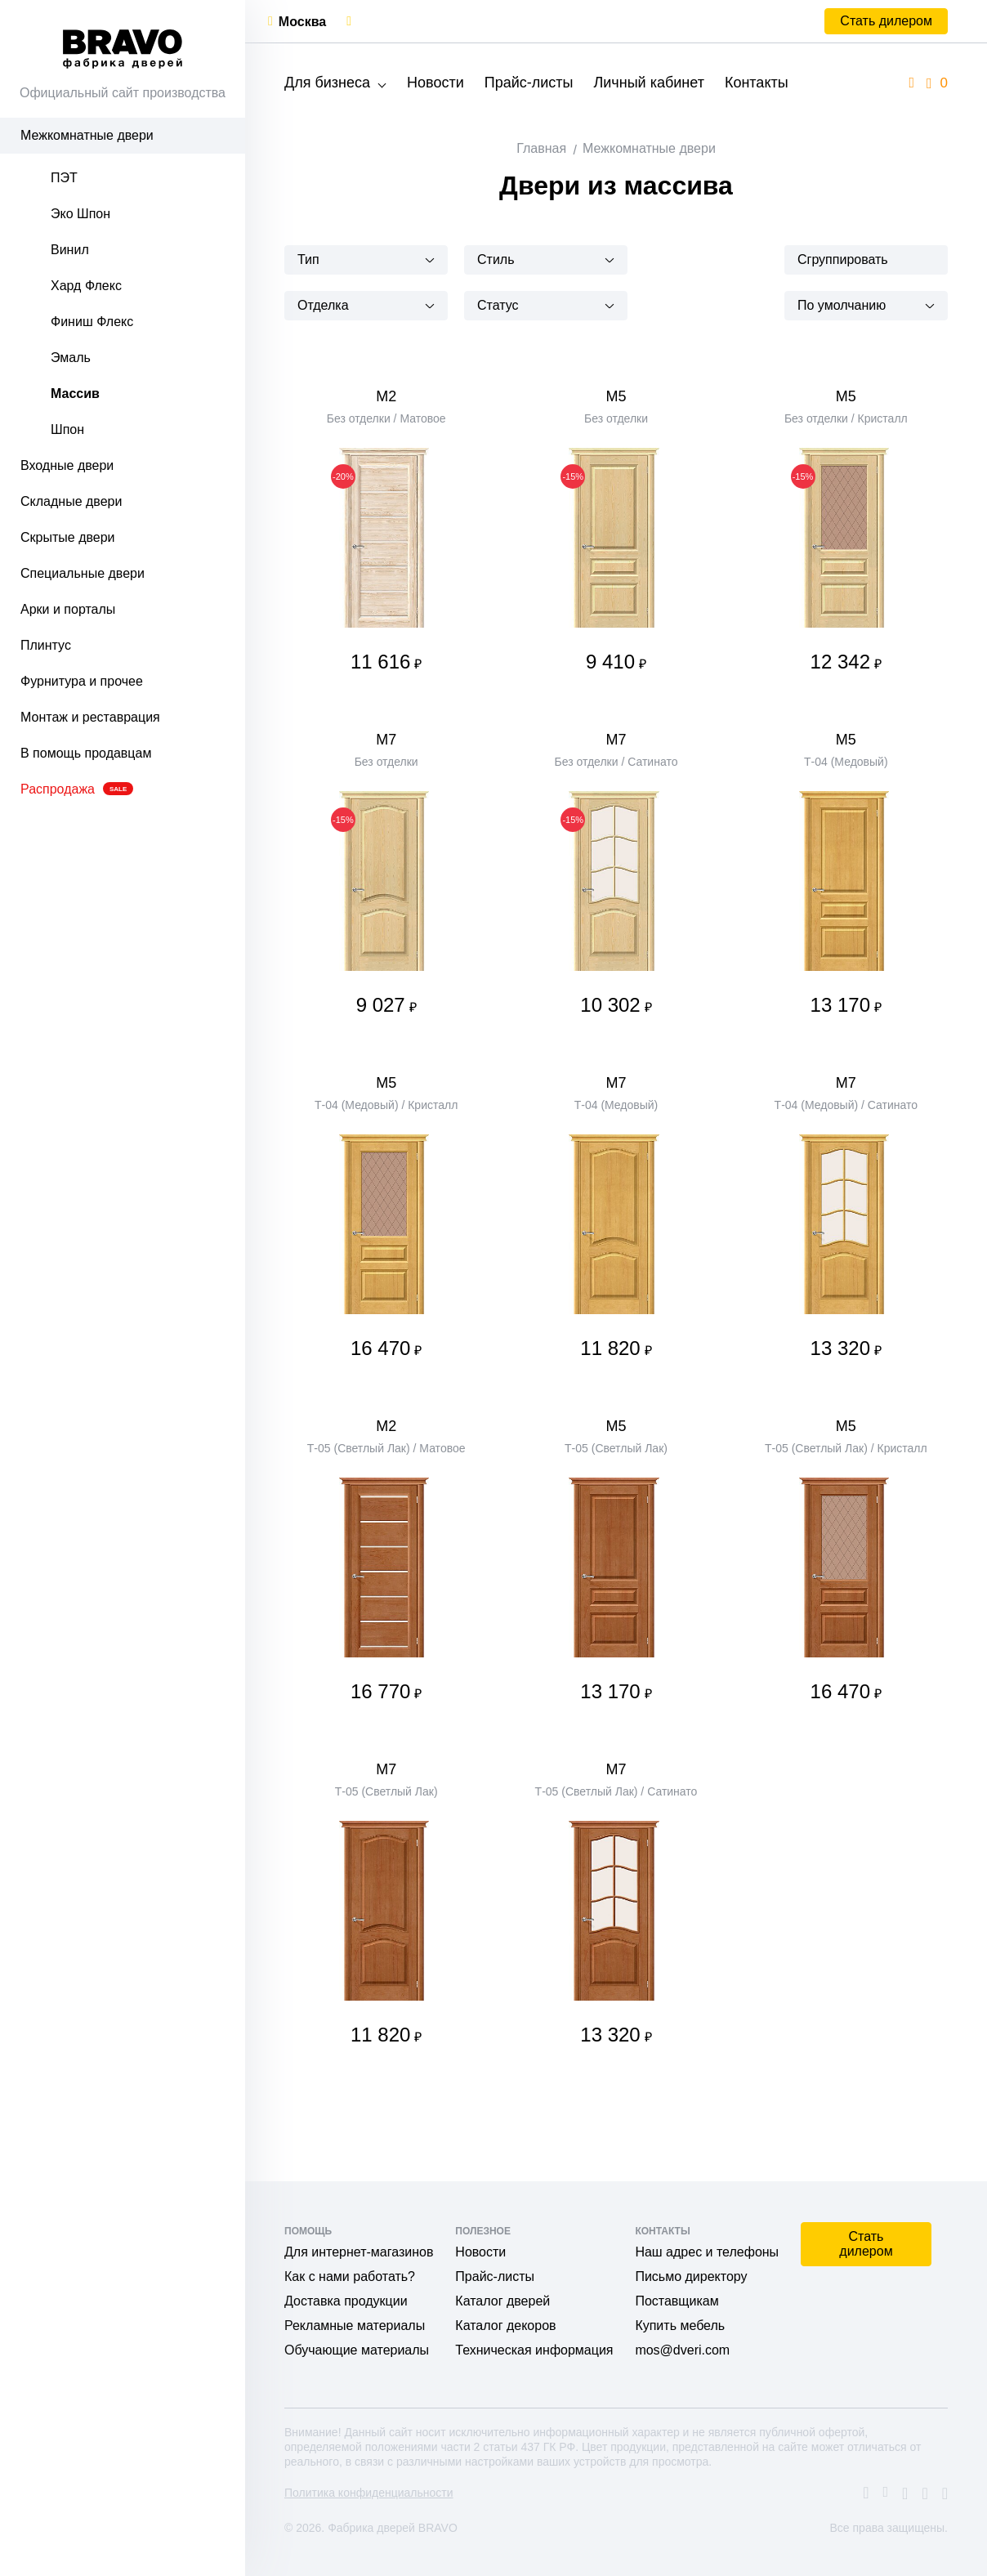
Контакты (756, 82)
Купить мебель (680, 2325)
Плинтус (45, 645)
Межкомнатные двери (87, 135)
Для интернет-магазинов (358, 2252)
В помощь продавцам (85, 753)
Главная (541, 148)
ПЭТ (64, 178)
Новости (435, 82)
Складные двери (71, 501)
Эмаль (71, 357)
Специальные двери (82, 573)
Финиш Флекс (92, 322)
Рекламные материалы (354, 2325)
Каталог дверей (502, 2301)
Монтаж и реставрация (90, 717)
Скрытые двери (67, 537)
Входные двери (67, 465)
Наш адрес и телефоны (707, 2252)
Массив (75, 393)
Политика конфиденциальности (368, 2492)
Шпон (67, 429)
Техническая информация (534, 2350)
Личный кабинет (648, 82)
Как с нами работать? (349, 2276)
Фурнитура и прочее (81, 681)
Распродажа (76, 789)
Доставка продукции (346, 2301)
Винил (70, 250)
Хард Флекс (86, 286)
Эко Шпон (80, 214)
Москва (302, 22)
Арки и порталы (67, 609)
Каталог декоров (505, 2325)
